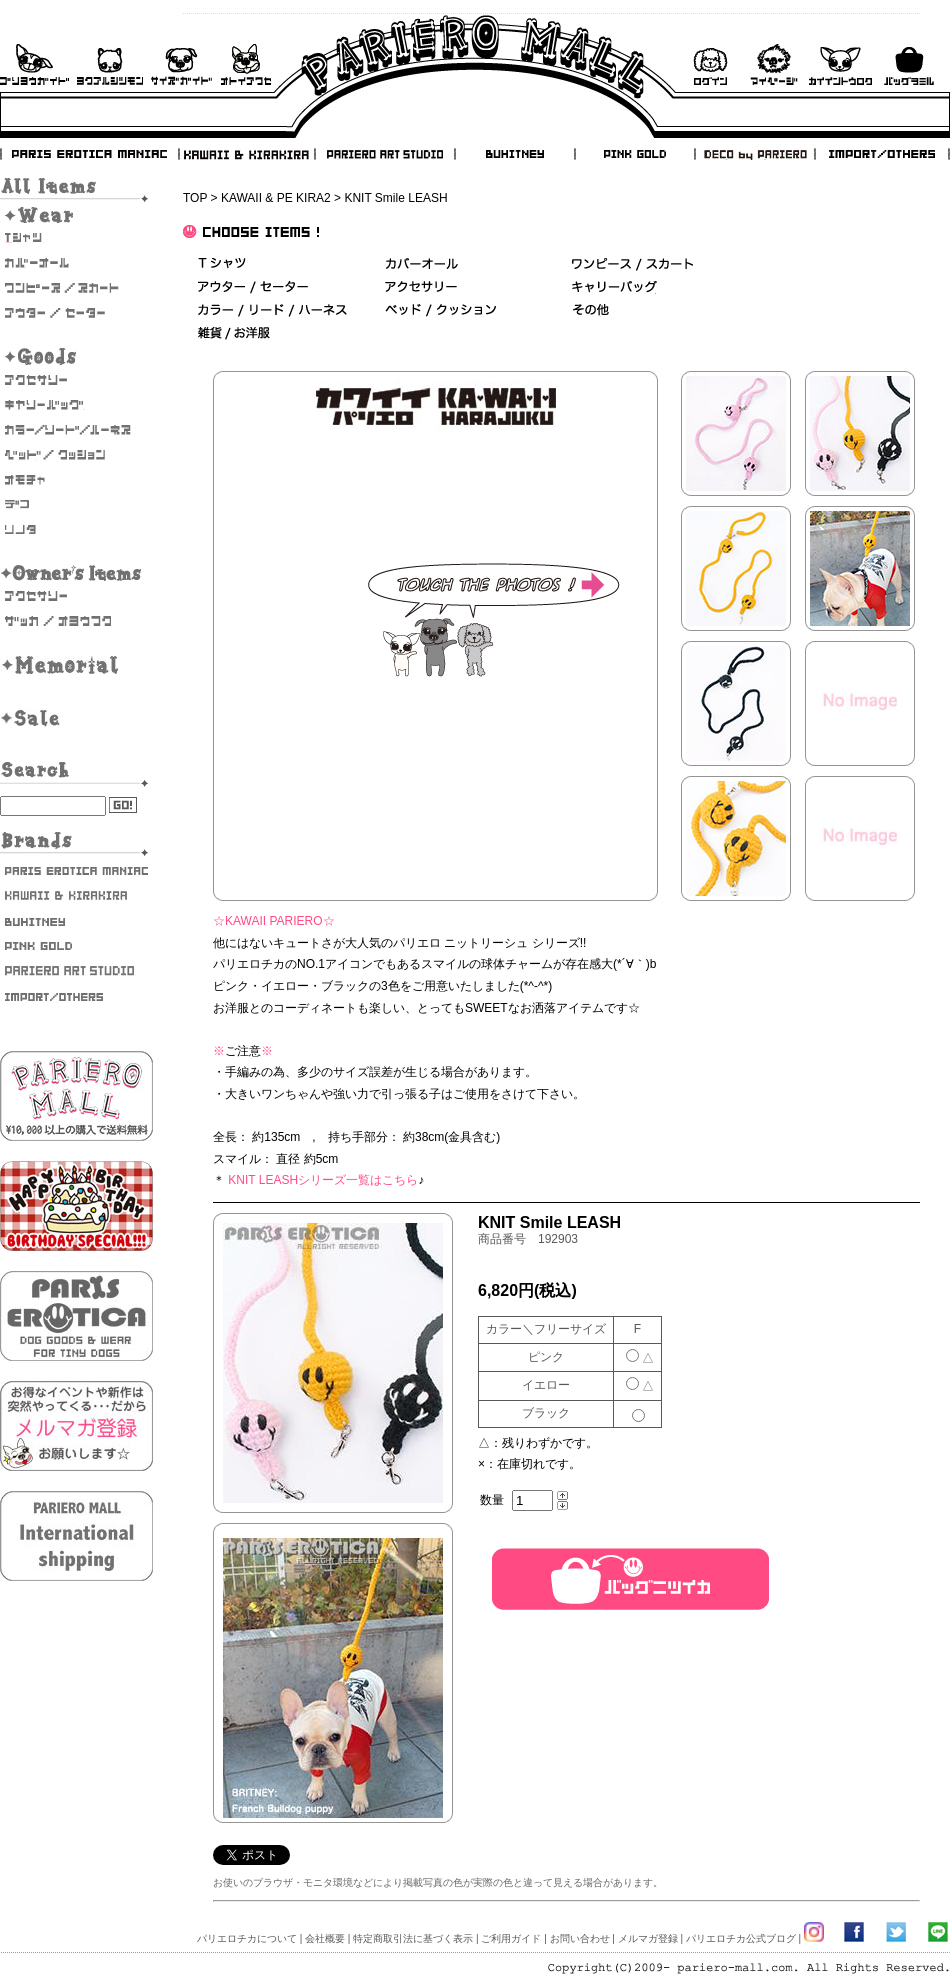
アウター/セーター (76, 313)
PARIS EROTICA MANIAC (90, 154)
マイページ (774, 64)
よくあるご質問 (110, 64)
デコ (76, 505)
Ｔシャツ (222, 264)
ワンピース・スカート (76, 288)
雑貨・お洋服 (76, 621)
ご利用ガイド (34, 64)
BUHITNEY (514, 154)
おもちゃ (76, 480)
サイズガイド (182, 64)
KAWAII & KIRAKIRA (248, 154)
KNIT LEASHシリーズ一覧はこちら (323, 1180)
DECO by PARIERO (754, 154)
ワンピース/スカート (633, 264)
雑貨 (235, 333)
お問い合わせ (246, 64)
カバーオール (76, 263)
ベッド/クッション (76, 455)
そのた (76, 530)
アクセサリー (76, 380)
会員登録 (840, 64)
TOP (195, 198)
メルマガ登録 (648, 1938)
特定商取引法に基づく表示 (413, 1938)
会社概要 (325, 1938)
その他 (590, 310)
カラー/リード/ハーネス (76, 430)
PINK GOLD (634, 154)
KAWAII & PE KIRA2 (276, 198)
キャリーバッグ (76, 405)
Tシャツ (76, 238)
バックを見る (909, 64)
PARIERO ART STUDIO (385, 154)
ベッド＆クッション (440, 310)
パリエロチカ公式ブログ (741, 1938)
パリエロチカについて (247, 1938)
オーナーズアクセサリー (76, 596)
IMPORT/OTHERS (882, 154)
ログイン (710, 64)
